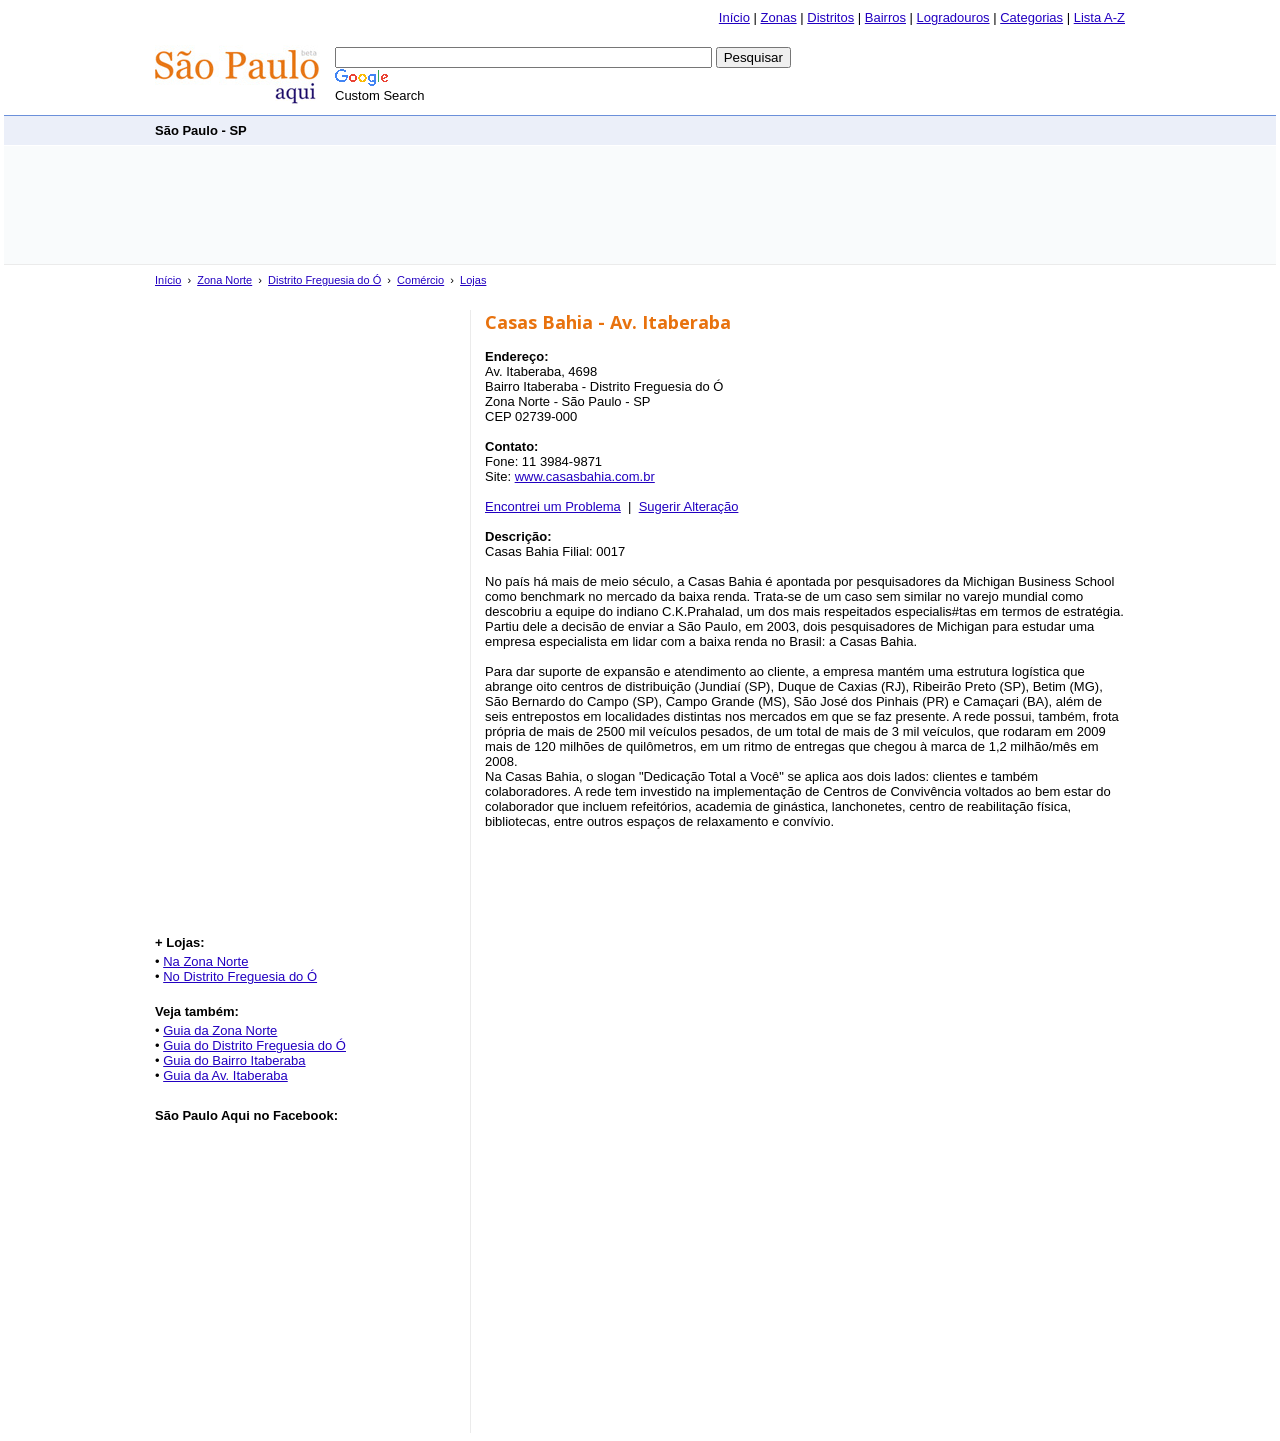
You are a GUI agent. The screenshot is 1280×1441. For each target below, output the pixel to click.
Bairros (885, 17)
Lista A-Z (1099, 17)
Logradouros (953, 17)
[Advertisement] (761, 129)
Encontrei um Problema (553, 506)
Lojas (473, 280)
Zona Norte (224, 280)
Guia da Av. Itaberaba (225, 1075)
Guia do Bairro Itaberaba (234, 1060)
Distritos (830, 17)
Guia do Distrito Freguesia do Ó (254, 1045)
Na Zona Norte (205, 961)
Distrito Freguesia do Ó (324, 280)
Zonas (779, 17)
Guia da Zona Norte (220, 1030)
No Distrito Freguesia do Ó (240, 976)
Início (734, 17)
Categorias (1031, 17)
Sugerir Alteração (689, 506)
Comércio (420, 280)
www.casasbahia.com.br (585, 476)
